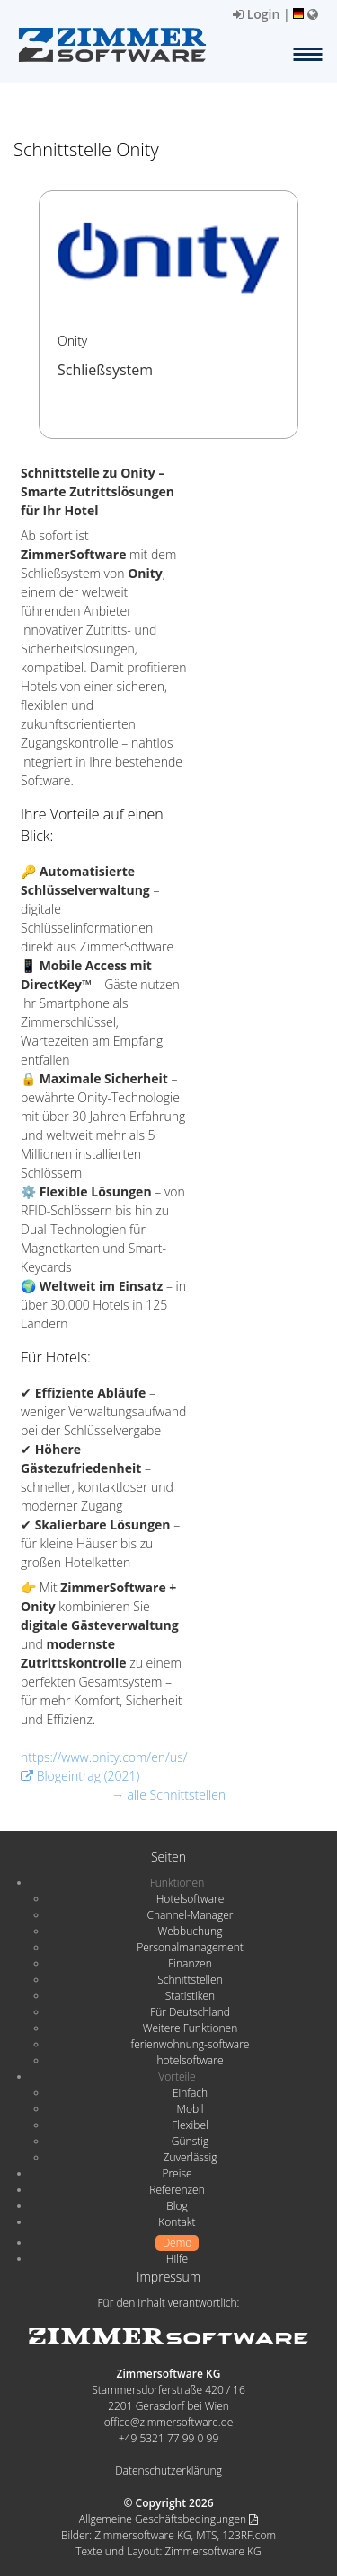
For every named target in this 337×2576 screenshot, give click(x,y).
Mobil (190, 2108)
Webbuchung (190, 1931)
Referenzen (176, 2189)
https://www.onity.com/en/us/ (104, 1757)
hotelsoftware (190, 2060)
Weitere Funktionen (190, 2028)
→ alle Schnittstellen (168, 1794)
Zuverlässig (190, 2157)
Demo (177, 2242)
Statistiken (190, 1995)
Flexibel (190, 2125)
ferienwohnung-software (190, 2044)
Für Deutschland (190, 2012)
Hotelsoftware (190, 1898)
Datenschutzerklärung (168, 2470)
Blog (177, 2205)
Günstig (190, 2141)
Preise (176, 2173)
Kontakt (176, 2222)
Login (256, 13)
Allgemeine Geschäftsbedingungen (168, 2519)
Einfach (190, 2092)
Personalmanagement (190, 1947)
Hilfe (177, 2258)
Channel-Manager (190, 1915)
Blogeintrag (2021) (80, 1775)
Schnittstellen (189, 1979)
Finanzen (189, 1963)
